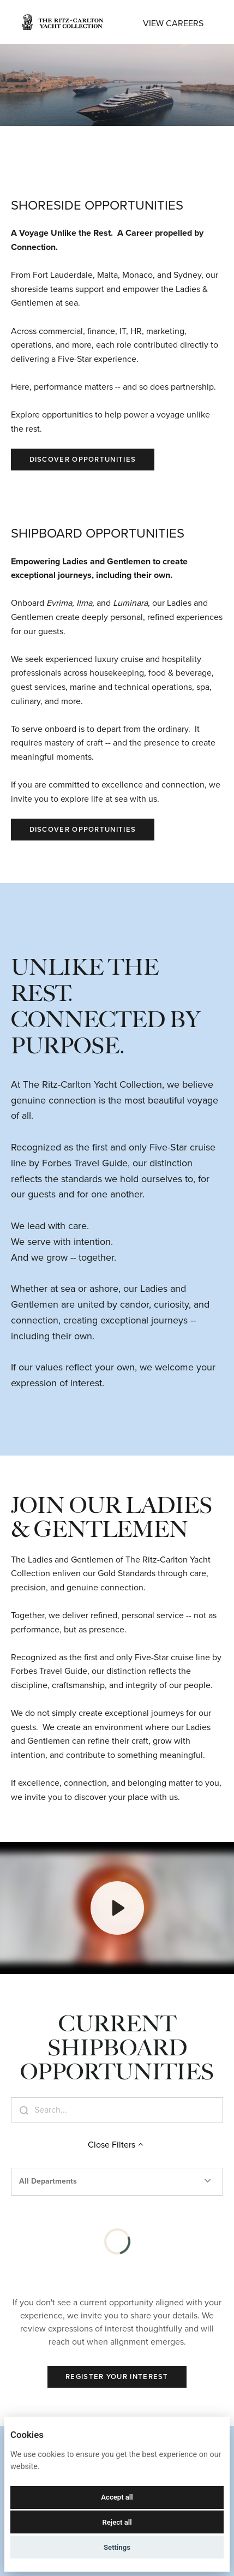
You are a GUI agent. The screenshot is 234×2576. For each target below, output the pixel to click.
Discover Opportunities (82, 459)
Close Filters (117, 2144)
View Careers (173, 23)
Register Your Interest (117, 2376)
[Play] (117, 1908)
